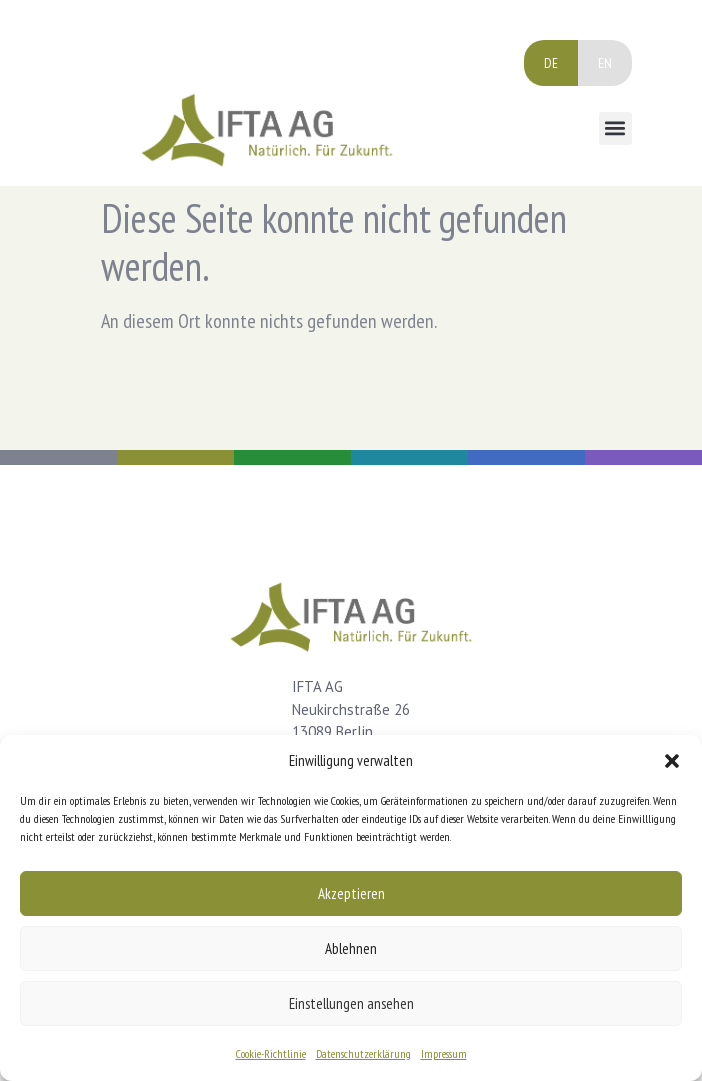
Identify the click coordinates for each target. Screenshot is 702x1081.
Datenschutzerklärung (363, 1053)
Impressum (444, 1053)
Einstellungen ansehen (351, 1003)
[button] (672, 761)
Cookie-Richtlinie (271, 1053)
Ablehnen (351, 948)
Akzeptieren (351, 893)
